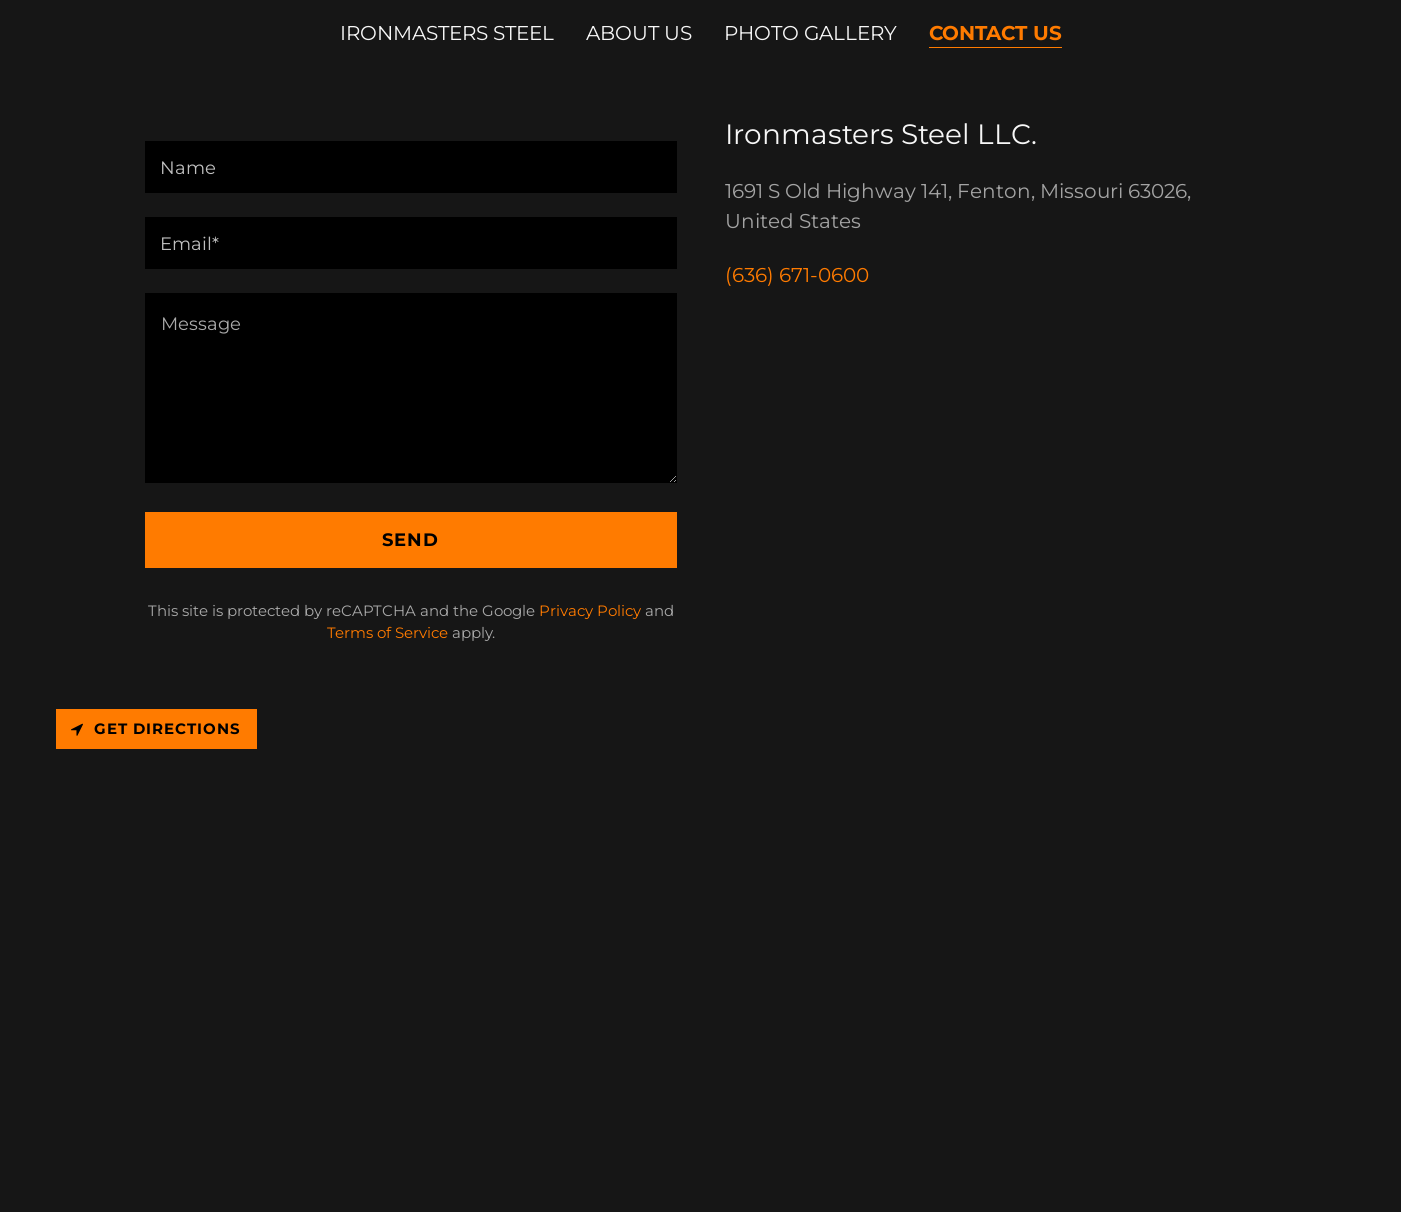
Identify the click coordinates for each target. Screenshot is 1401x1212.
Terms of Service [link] (387, 632)
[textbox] (411, 167)
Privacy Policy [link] (590, 610)
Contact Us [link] (995, 33)
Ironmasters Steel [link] (447, 33)
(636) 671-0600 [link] (797, 275)
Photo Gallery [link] (810, 33)
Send (410, 540)
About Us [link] (639, 33)
